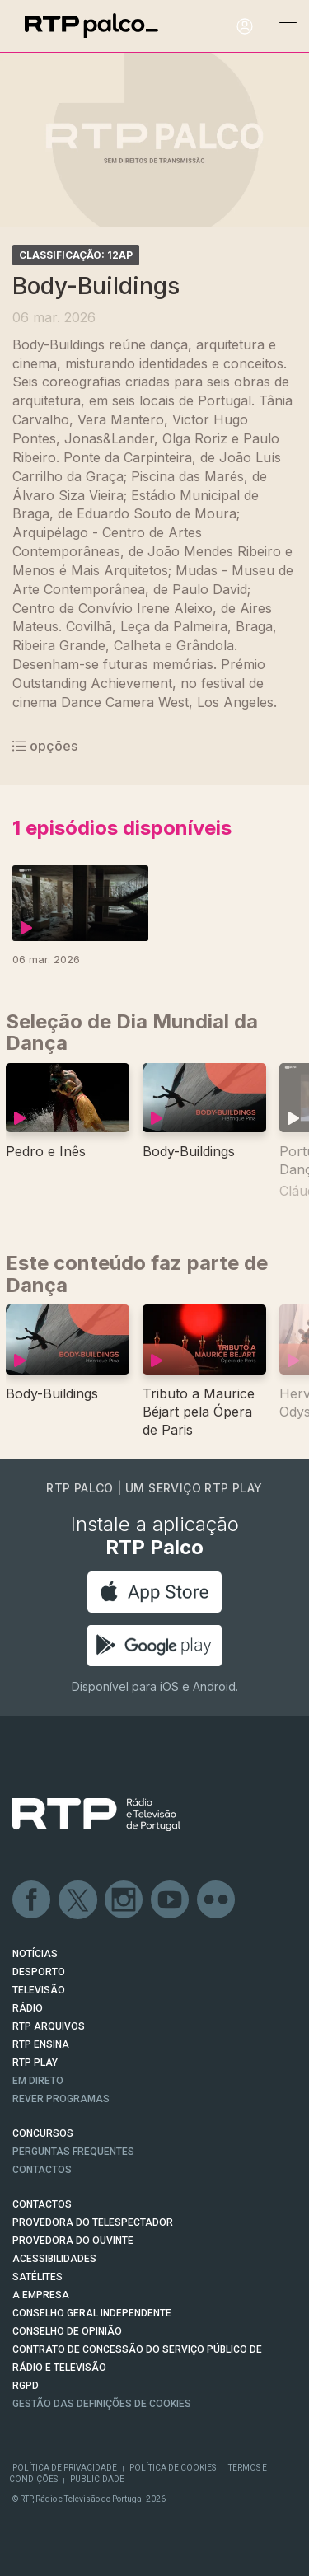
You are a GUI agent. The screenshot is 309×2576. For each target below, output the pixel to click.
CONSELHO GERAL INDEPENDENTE (91, 2313)
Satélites (37, 2277)
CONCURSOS (42, 2133)
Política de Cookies (172, 2467)
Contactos (42, 2170)
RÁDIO (27, 2008)
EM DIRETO (37, 2081)
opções (44, 746)
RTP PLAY (35, 2062)
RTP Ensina (40, 2044)
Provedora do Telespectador (92, 2222)
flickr (216, 1900)
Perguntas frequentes (73, 2151)
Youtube (170, 1900)
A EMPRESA (40, 2295)
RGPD (25, 2385)
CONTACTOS (42, 2204)
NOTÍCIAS (35, 1954)
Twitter (78, 1900)
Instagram (124, 1900)
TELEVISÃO (38, 1990)
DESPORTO (38, 1972)
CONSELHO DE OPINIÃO (67, 2331)
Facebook (32, 1900)
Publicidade (97, 2479)
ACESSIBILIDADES (54, 2259)
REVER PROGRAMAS (61, 2099)
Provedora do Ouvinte (72, 2240)
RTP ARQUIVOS (48, 2026)
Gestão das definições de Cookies (101, 2404)
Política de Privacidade (64, 2467)
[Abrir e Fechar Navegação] (287, 27)
